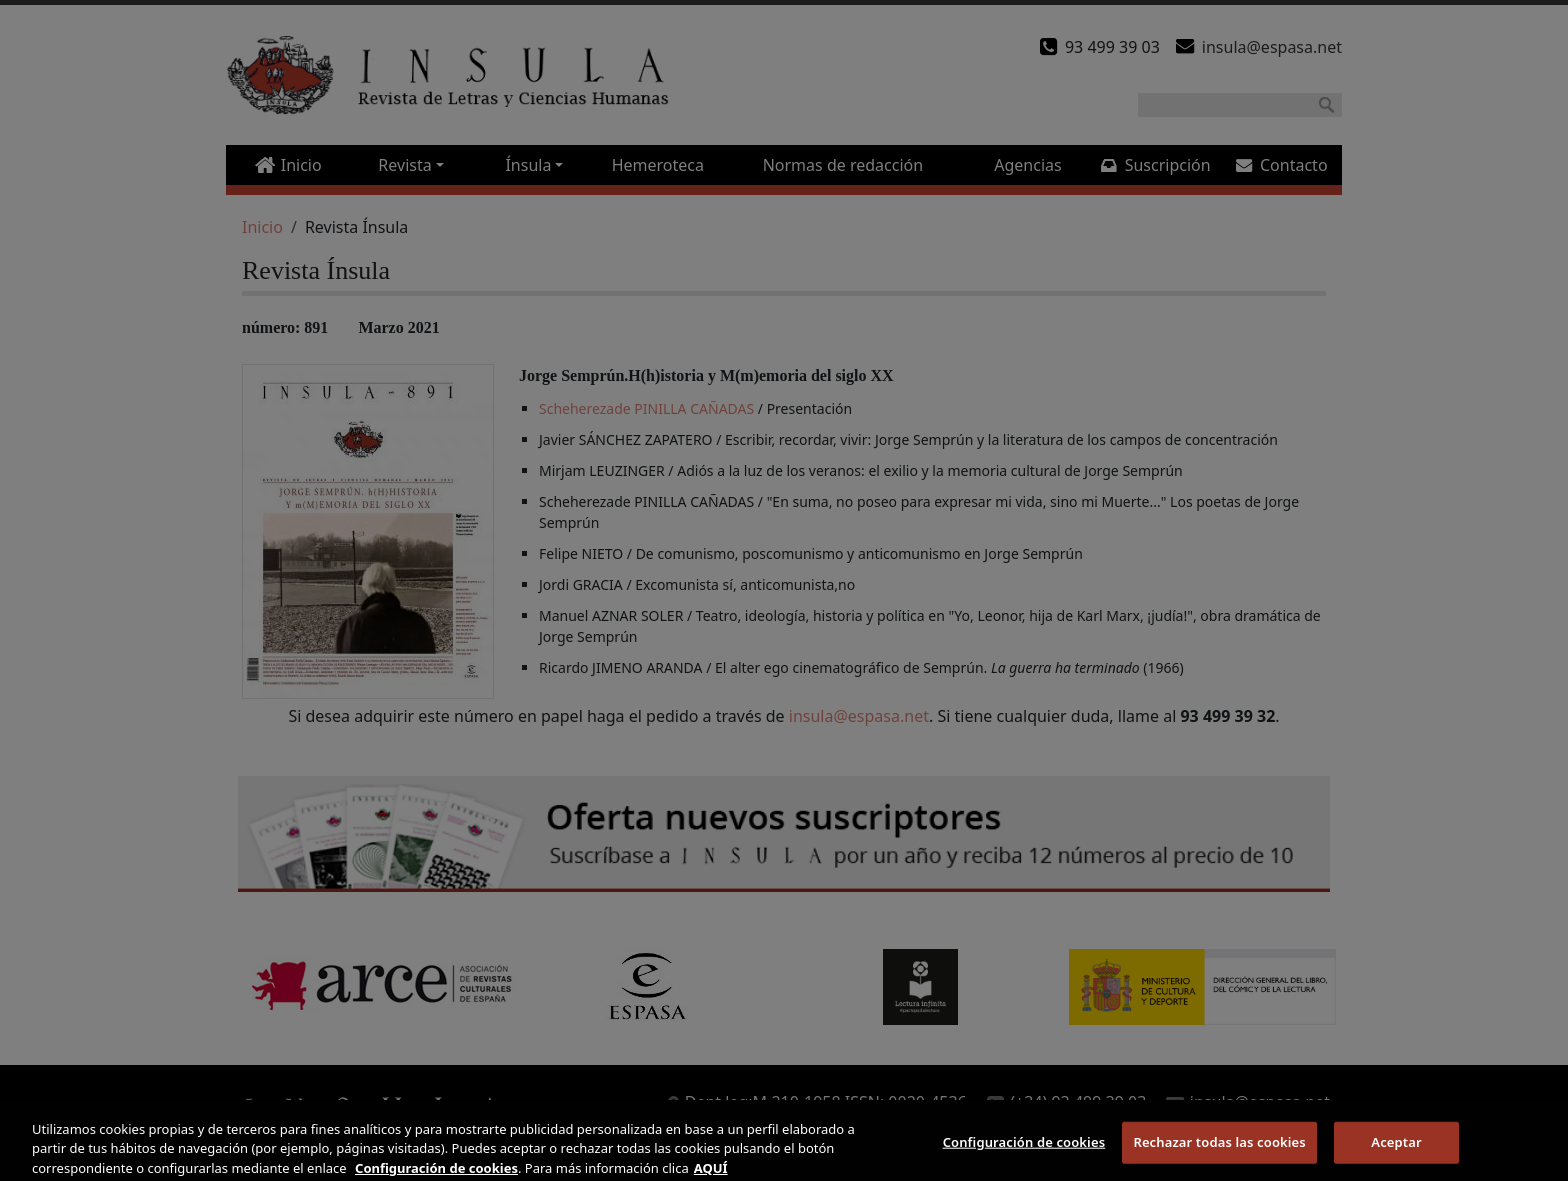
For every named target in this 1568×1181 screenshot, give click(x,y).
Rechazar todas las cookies (1219, 1151)
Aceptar (1396, 1151)
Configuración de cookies (1024, 1151)
